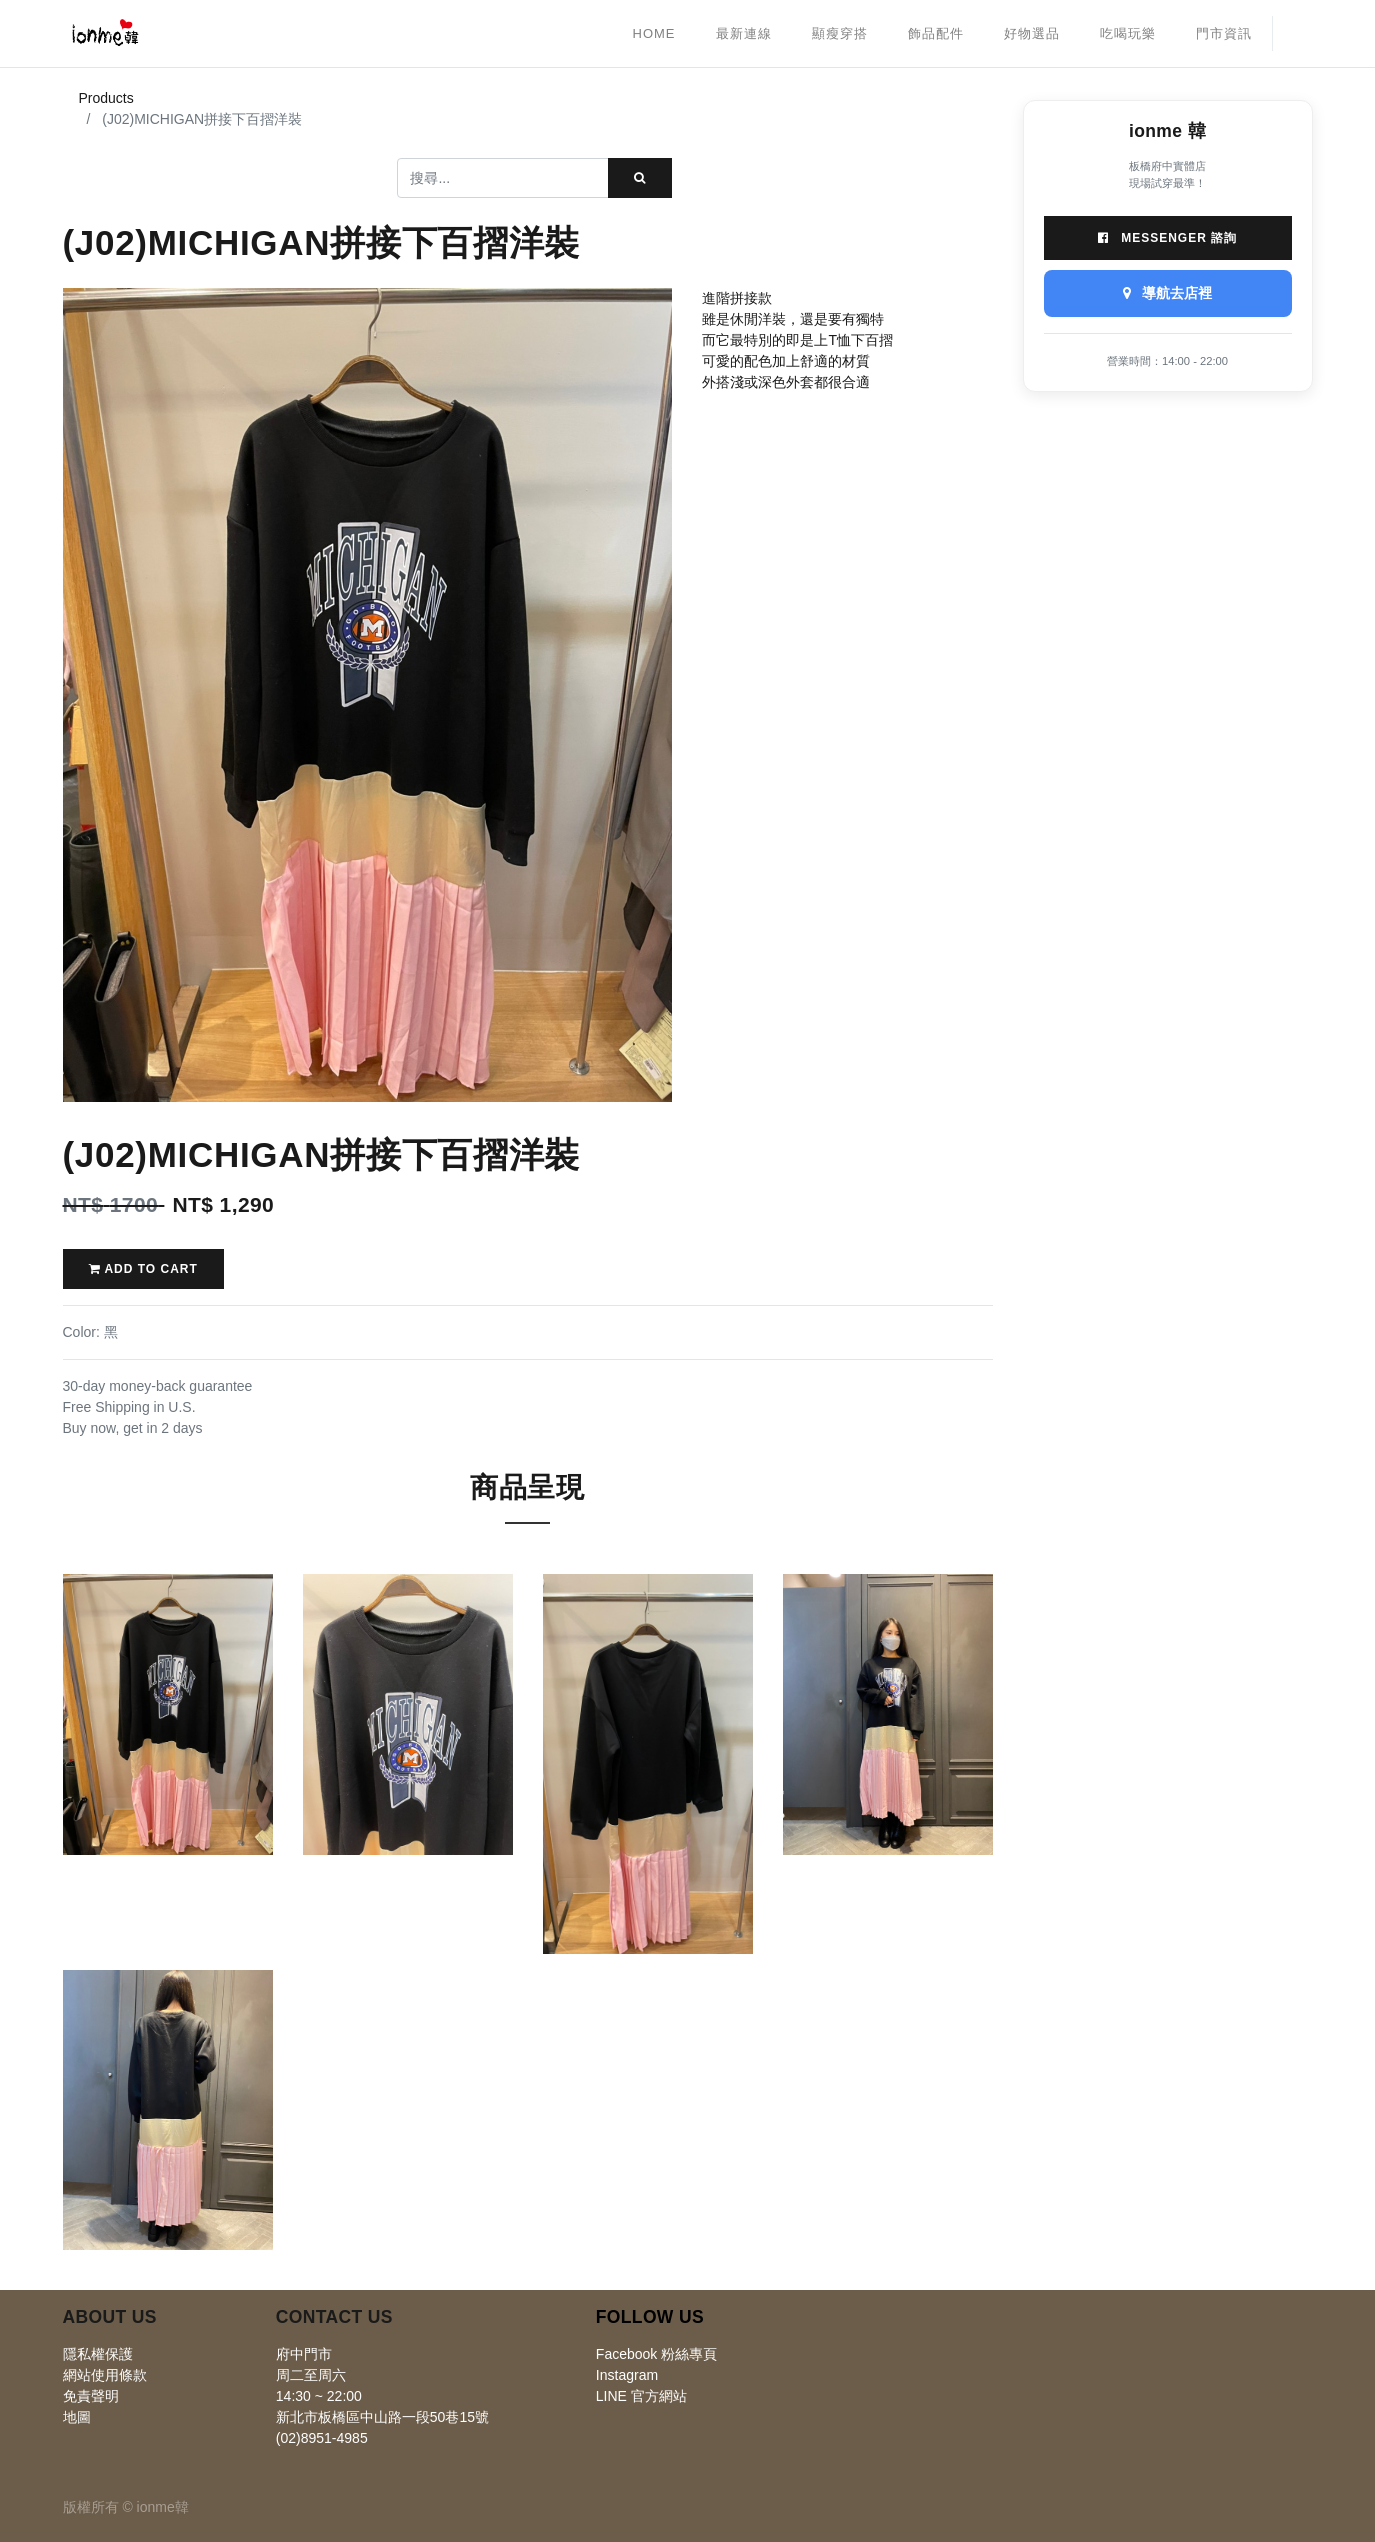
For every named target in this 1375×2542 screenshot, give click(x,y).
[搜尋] (640, 178)
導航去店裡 (1168, 293)
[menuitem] (654, 34)
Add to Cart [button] (143, 1269)
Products (106, 98)
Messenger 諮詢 (1167, 238)
